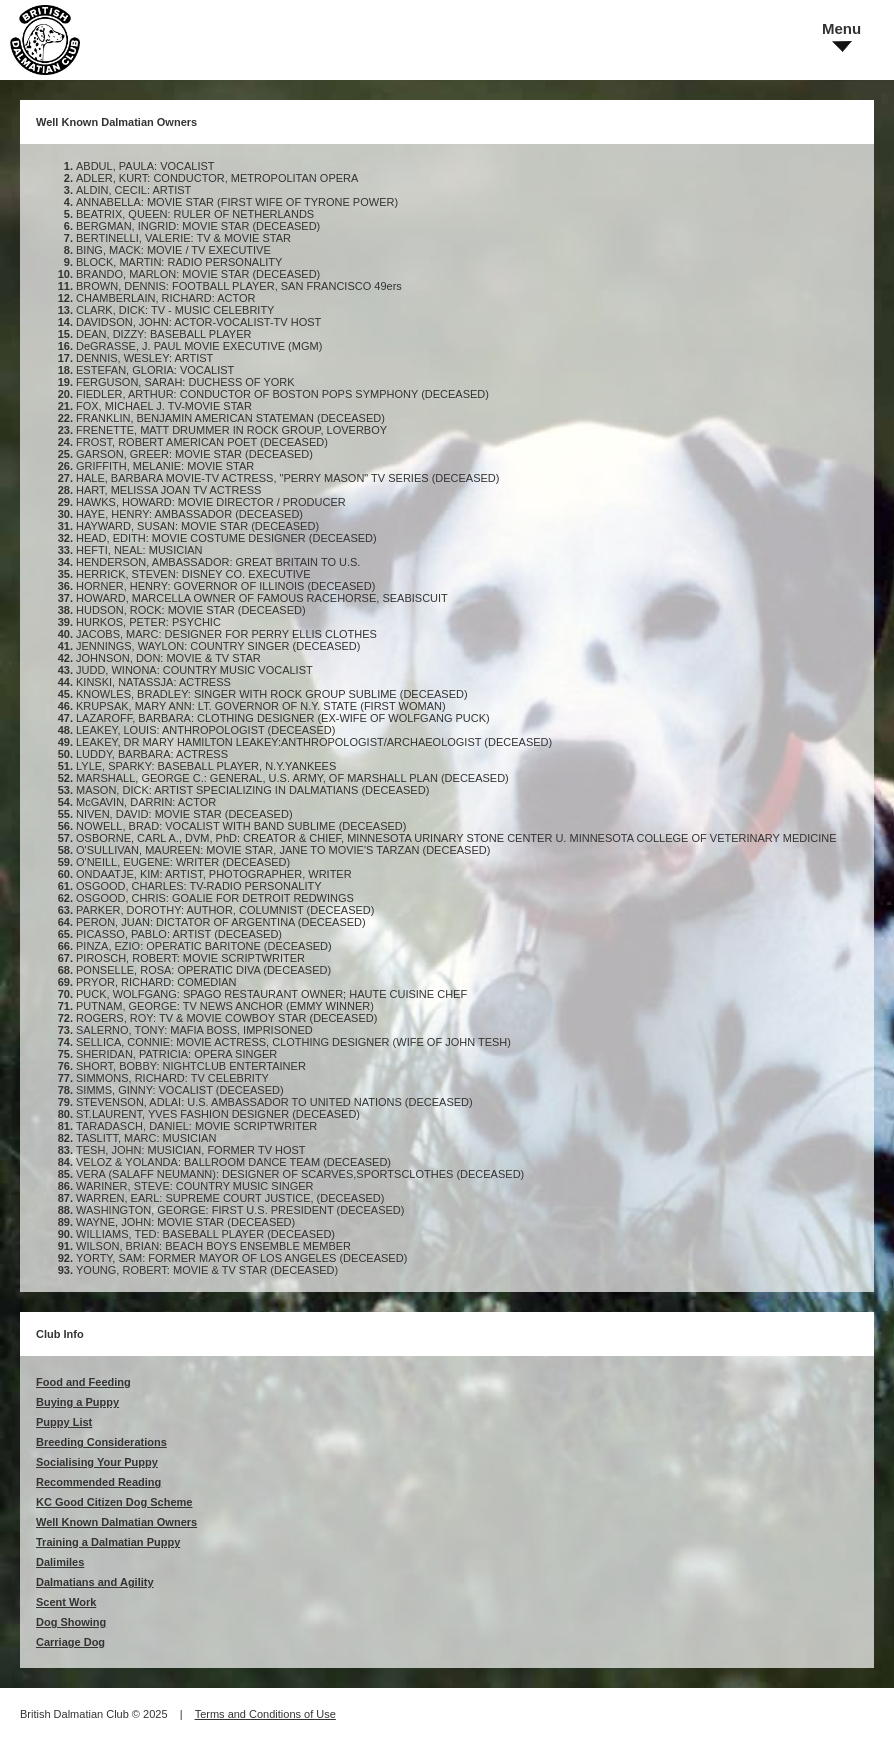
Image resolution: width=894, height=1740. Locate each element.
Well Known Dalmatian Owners (116, 1522)
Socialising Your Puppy (97, 1462)
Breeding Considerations (101, 1442)
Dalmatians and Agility (95, 1582)
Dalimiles (60, 1562)
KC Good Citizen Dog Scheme (114, 1502)
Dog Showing (71, 1622)
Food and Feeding (83, 1382)
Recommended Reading (98, 1482)
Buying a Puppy (77, 1402)
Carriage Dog (70, 1642)
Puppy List (64, 1422)
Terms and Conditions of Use (265, 1714)
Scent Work (66, 1602)
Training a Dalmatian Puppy (108, 1542)
